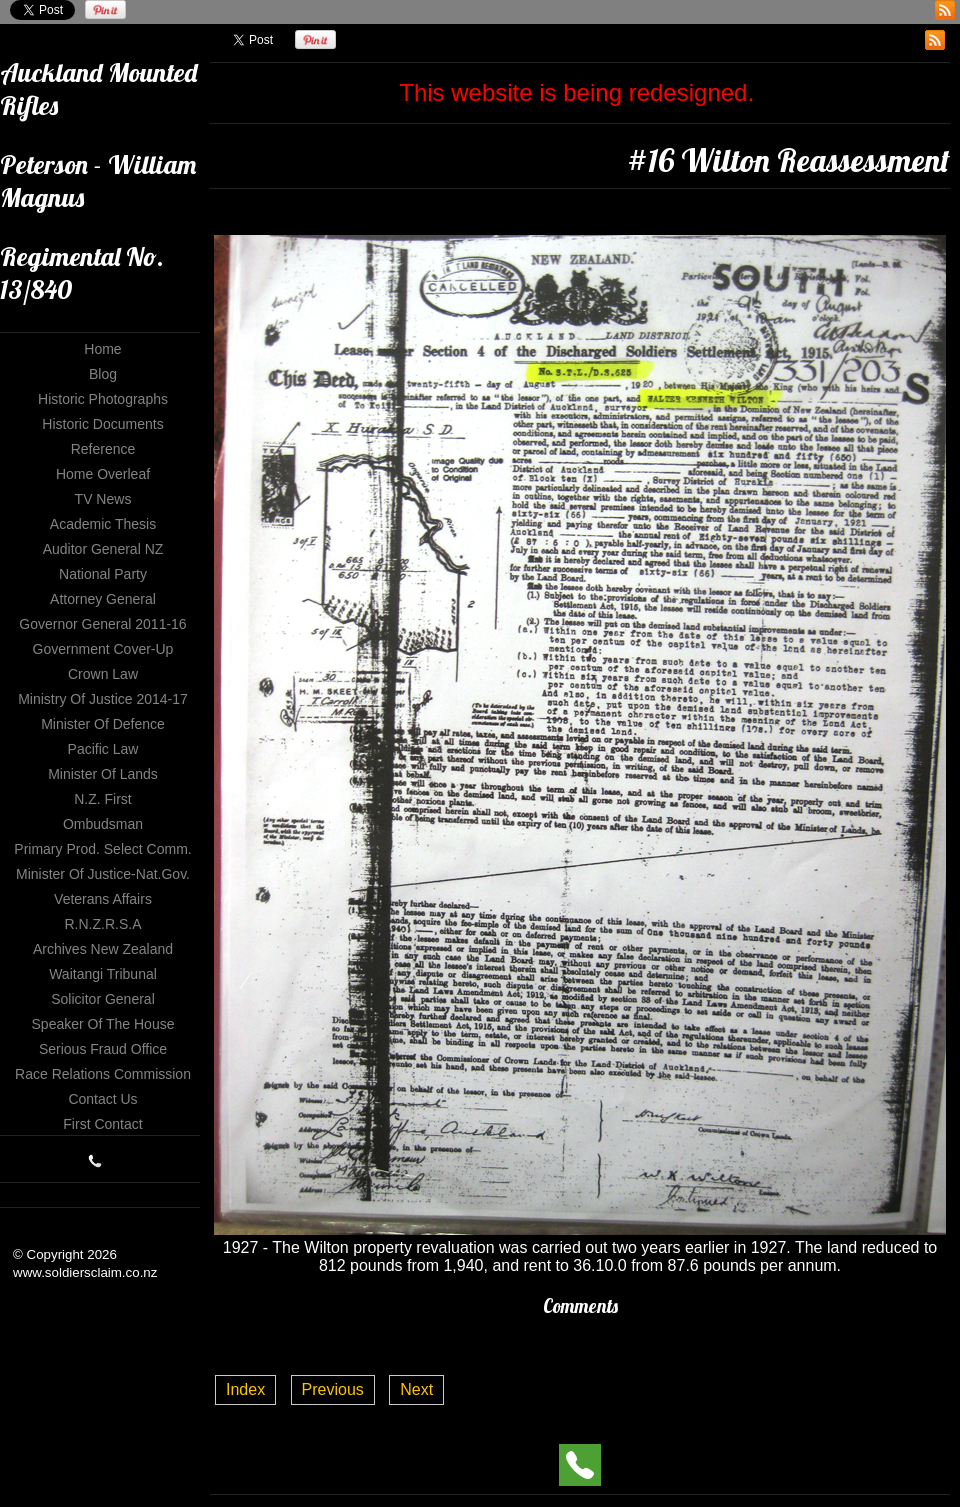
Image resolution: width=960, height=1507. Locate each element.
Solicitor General (103, 999)
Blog (103, 374)
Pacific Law (103, 749)
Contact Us (102, 1099)
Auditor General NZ (103, 549)
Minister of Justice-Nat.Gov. (103, 874)
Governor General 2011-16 (102, 624)
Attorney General (103, 599)
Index (245, 1389)
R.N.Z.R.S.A (102, 924)
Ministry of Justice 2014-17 (103, 699)
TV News (103, 499)
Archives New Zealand (103, 949)
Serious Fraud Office (103, 1049)
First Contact (102, 1124)
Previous (333, 1389)
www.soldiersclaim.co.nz (85, 1272)
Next (416, 1389)
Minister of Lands (103, 774)
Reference (103, 449)
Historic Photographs (103, 399)
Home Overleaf (103, 474)
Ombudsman (103, 824)
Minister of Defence (103, 724)
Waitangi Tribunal (103, 974)
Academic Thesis (103, 524)
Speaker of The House (103, 1024)
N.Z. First (103, 799)
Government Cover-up (103, 649)
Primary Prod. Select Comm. (102, 849)
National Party (103, 574)
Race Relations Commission (103, 1074)
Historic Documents (102, 424)
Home (102, 349)
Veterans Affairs (103, 899)
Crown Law (103, 674)
